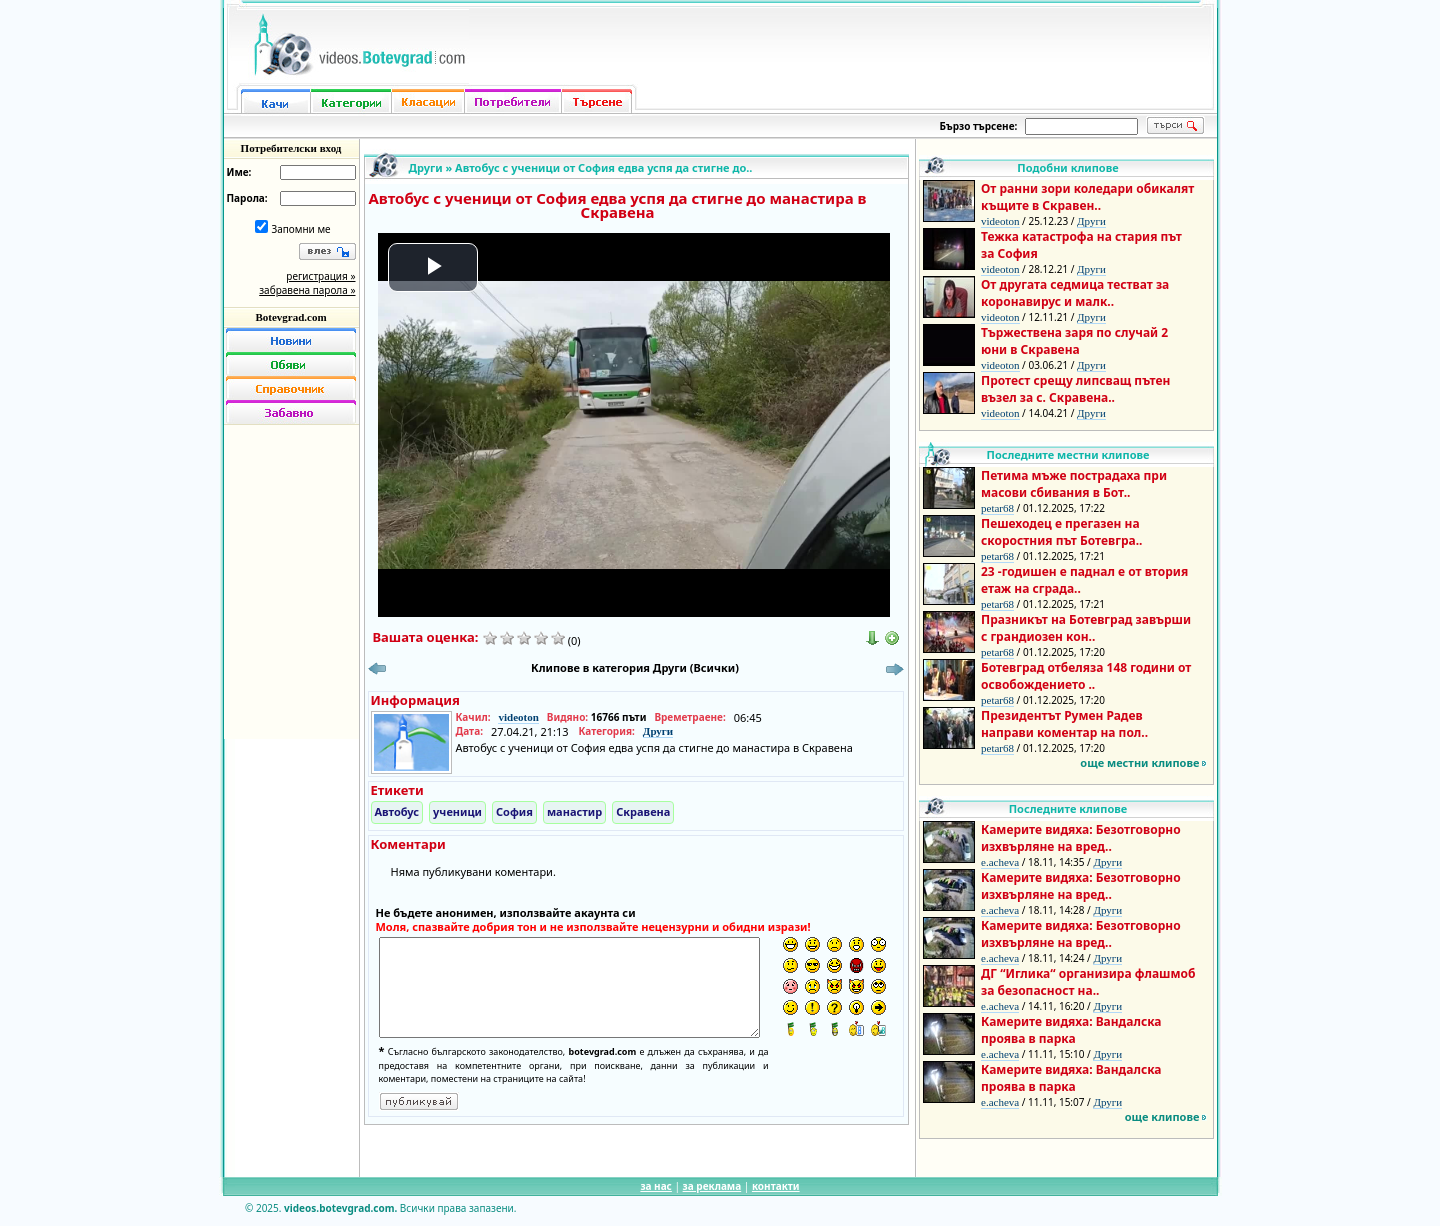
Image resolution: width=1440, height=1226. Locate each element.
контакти (776, 1186)
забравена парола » (307, 290)
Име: (239, 172)
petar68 (997, 508)
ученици (457, 811)
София (514, 811)
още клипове (1162, 1116)
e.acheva (1000, 862)
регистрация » (320, 276)
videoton (518, 717)
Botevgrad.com (290, 317)
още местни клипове (1139, 762)
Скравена (643, 811)
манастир (574, 811)
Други (426, 167)
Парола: (247, 198)
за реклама (712, 1186)
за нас (655, 1186)
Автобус (397, 811)
